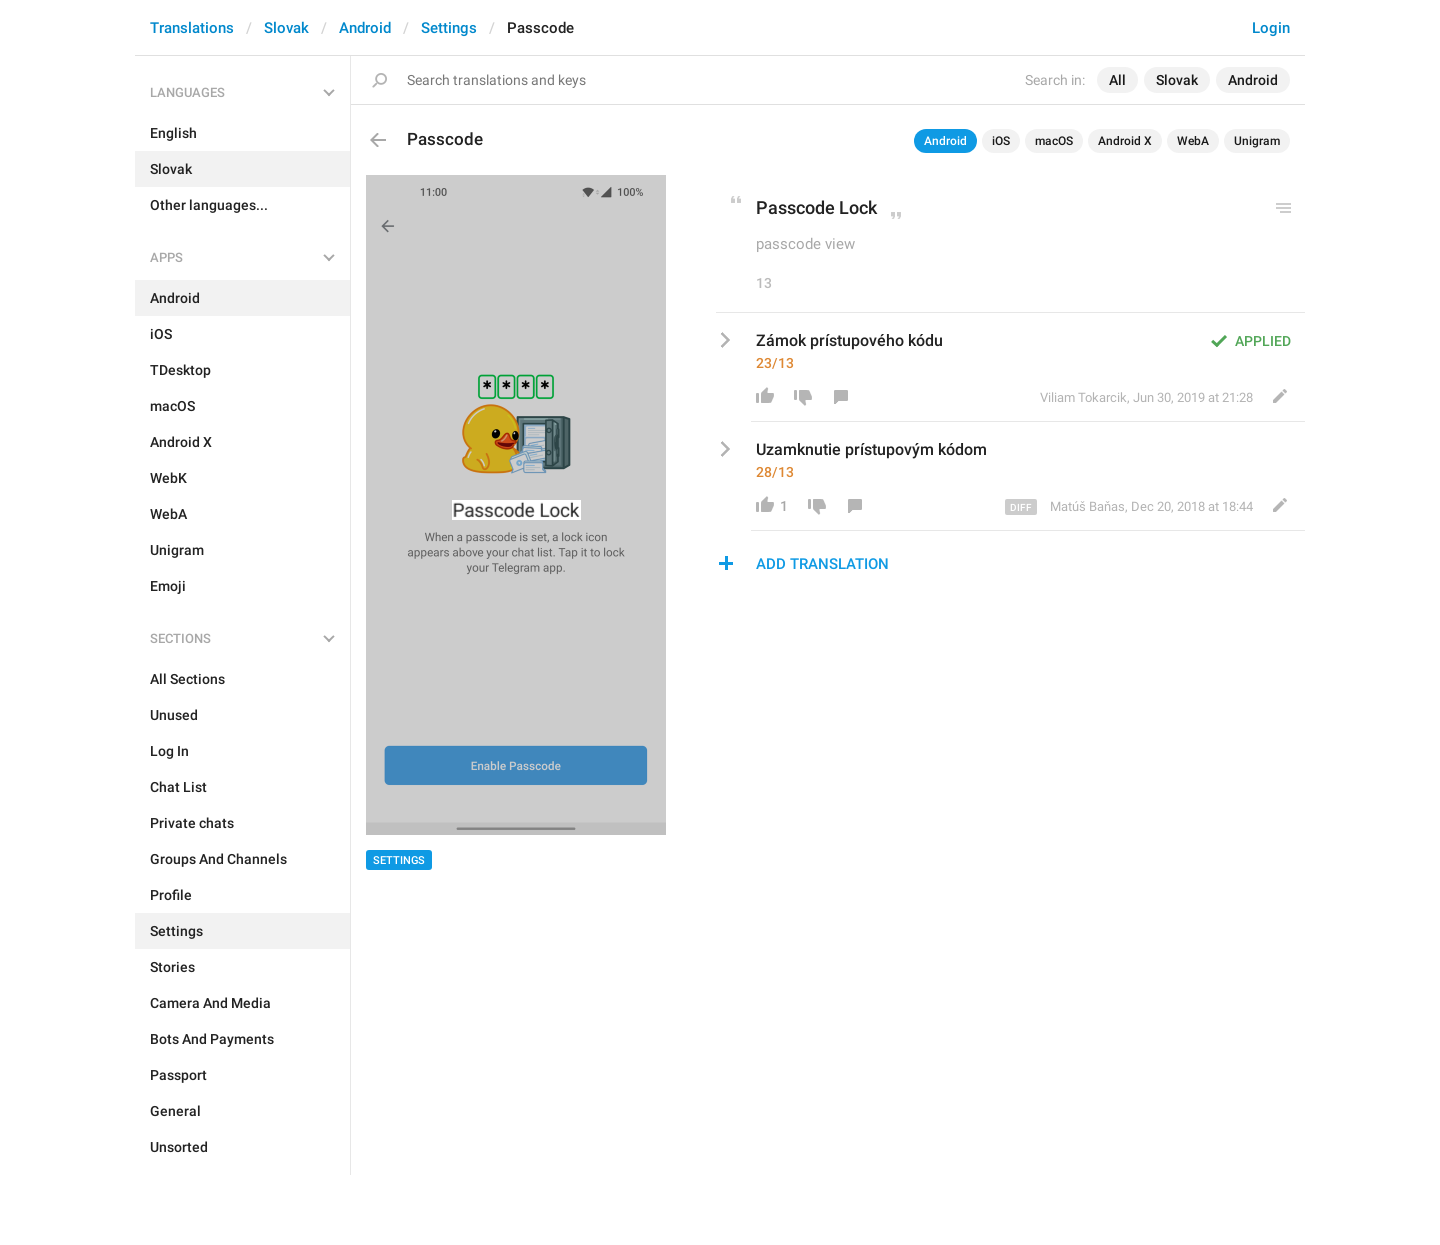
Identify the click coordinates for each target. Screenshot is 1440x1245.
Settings (449, 28)
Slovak (286, 28)
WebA (1193, 141)
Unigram (1257, 141)
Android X (1125, 141)
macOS (1054, 141)
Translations (192, 28)
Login (1271, 28)
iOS (1001, 141)
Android (365, 28)
